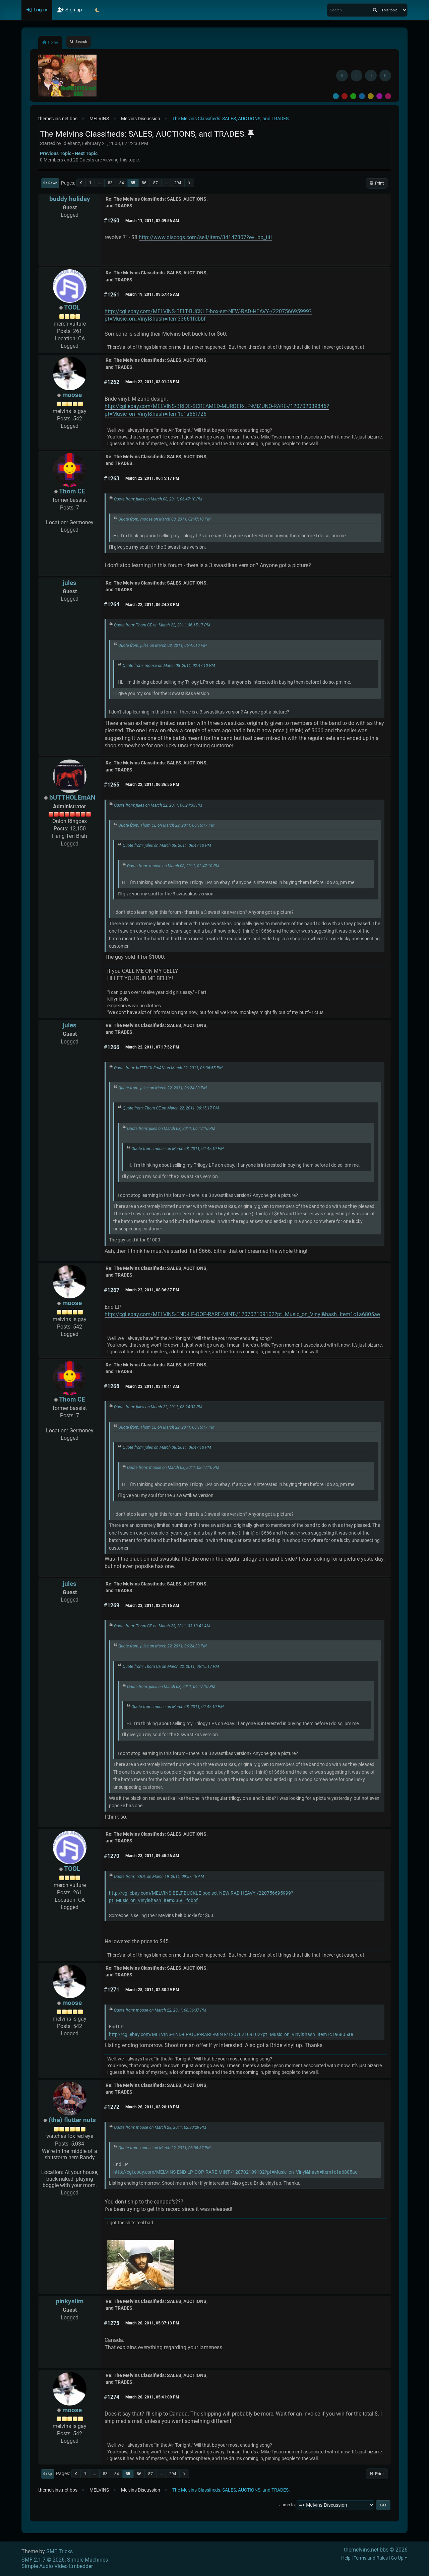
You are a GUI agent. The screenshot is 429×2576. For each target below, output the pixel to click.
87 (155, 183)
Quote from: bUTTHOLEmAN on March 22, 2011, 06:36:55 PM (168, 1068)
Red (345, 96)
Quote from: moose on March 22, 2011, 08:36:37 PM (160, 2010)
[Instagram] (371, 75)
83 (110, 183)
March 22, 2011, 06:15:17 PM (152, 478)
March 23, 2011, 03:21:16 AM (152, 1605)
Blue (362, 96)
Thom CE (72, 491)
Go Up (47, 2473)
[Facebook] (342, 75)
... (99, 183)
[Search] (375, 10)
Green (353, 96)
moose (72, 395)
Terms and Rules (371, 2558)
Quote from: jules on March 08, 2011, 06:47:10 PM (158, 499)
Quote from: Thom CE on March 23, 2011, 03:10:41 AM (162, 1626)
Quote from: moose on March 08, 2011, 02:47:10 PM (164, 519)
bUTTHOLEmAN (72, 797)
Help (346, 2558)
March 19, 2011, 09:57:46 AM (152, 294)
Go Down (50, 183)
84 (121, 183)
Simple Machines (87, 2560)
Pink (388, 96)
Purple (379, 96)
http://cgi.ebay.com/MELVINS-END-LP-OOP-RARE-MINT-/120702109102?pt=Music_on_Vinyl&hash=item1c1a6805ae (242, 1314)
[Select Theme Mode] (97, 10)
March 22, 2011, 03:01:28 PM (152, 382)
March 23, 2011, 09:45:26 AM (152, 1855)
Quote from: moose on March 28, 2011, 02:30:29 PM (160, 2127)
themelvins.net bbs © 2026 (376, 2550)
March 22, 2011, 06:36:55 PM (152, 784)
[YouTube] (385, 75)
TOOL (72, 307)
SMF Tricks (59, 2551)
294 (177, 183)
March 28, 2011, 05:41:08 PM (152, 2397)
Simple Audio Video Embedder (57, 2566)
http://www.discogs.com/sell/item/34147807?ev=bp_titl (205, 237)
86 (144, 183)
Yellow (371, 96)
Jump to (287, 2505)
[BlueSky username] (356, 75)
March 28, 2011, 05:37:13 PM (152, 2323)
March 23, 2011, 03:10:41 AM (152, 1386)
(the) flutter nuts (72, 2120)
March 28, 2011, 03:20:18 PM (152, 2107)
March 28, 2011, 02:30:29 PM (152, 1989)
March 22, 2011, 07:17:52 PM (152, 1047)
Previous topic (55, 153)
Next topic (86, 153)
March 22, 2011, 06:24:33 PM (152, 604)
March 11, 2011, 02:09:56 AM (152, 220)
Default (336, 96)
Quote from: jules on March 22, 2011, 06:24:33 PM (158, 805)
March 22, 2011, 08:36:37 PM (152, 1290)
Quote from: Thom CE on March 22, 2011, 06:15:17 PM (162, 625)
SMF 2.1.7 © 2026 (43, 2560)
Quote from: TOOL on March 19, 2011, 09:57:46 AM (159, 1876)
